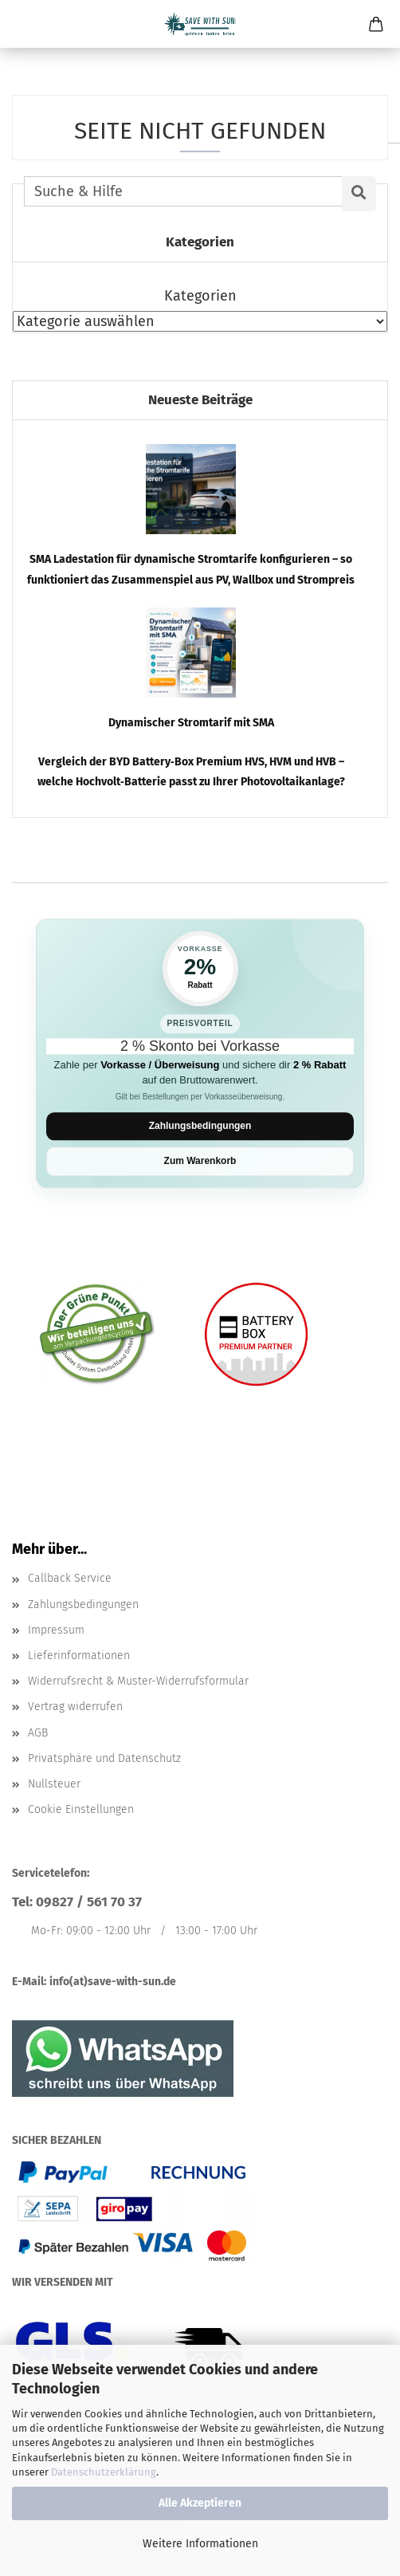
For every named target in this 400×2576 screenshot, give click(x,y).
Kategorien (200, 296)
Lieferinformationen (79, 1655)
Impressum (56, 1630)
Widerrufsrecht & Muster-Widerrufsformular (138, 1681)
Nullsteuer (54, 1784)
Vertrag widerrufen (75, 1706)
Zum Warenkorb (200, 1161)
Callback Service (70, 1578)
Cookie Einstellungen (81, 1809)
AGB (38, 1733)
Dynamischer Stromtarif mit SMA (191, 723)
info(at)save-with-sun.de (112, 1981)
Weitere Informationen (200, 2543)
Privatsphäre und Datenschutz (104, 1758)
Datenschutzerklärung (103, 2472)
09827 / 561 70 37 (89, 1902)
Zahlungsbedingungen (200, 1125)
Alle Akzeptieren (200, 2503)
